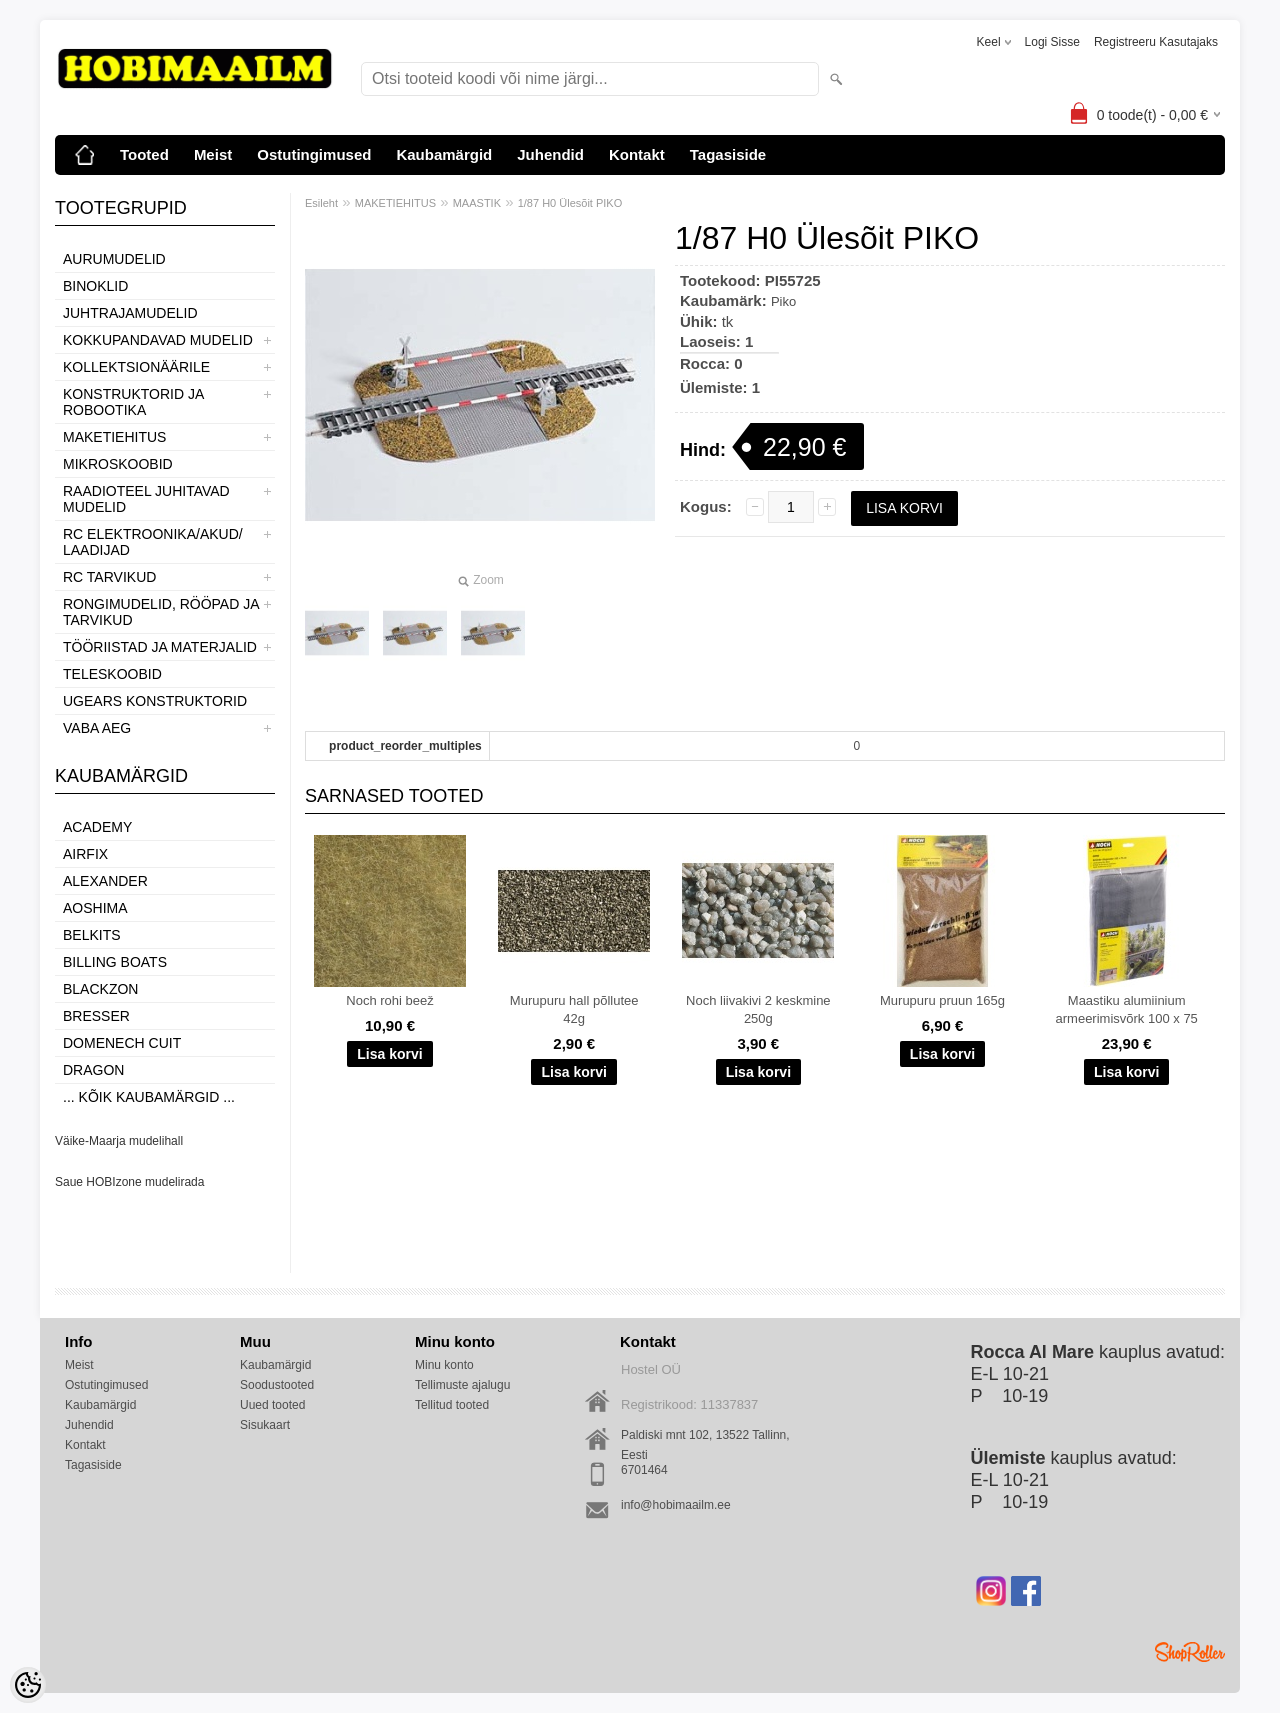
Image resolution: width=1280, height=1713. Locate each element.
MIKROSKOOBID (118, 464)
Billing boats (115, 962)
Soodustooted (277, 1385)
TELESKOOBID (112, 674)
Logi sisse (1052, 42)
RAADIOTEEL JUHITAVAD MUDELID (146, 499)
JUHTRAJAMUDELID (130, 313)
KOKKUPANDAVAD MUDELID (158, 340)
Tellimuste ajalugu (462, 1385)
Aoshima (95, 908)
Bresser (96, 1016)
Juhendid (550, 154)
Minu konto (444, 1365)
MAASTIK (477, 203)
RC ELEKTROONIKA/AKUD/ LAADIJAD (153, 542)
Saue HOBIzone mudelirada (129, 1182)
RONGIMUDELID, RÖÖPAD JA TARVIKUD (161, 612)
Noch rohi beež (389, 1000)
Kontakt (637, 154)
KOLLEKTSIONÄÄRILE (136, 367)
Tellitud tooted (452, 1405)
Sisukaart (265, 1425)
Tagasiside (728, 154)
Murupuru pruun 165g (942, 1000)
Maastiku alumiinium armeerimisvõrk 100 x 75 (1127, 1009)
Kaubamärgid (444, 154)
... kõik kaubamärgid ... (149, 1097)
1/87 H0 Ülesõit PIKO (570, 203)
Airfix (85, 854)
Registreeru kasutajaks (1156, 42)
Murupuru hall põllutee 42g (574, 1009)
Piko (783, 301)
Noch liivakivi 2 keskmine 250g (758, 1009)
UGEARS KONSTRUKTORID (155, 701)
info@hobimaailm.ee (676, 1505)
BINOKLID (95, 286)
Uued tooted (272, 1405)
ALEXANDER (105, 881)
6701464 (644, 1470)
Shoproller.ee (1190, 1652)
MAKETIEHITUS (114, 437)
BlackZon (100, 989)
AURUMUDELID (114, 259)
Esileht (321, 203)
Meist (213, 154)
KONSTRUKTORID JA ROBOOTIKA (133, 402)
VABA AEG (97, 728)
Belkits (92, 935)
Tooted (144, 154)
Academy (97, 827)
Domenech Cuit (122, 1043)
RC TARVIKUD (109, 577)
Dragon (93, 1070)
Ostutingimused (314, 154)
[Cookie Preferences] (28, 1685)
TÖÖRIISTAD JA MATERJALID (160, 647)
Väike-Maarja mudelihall (119, 1141)
